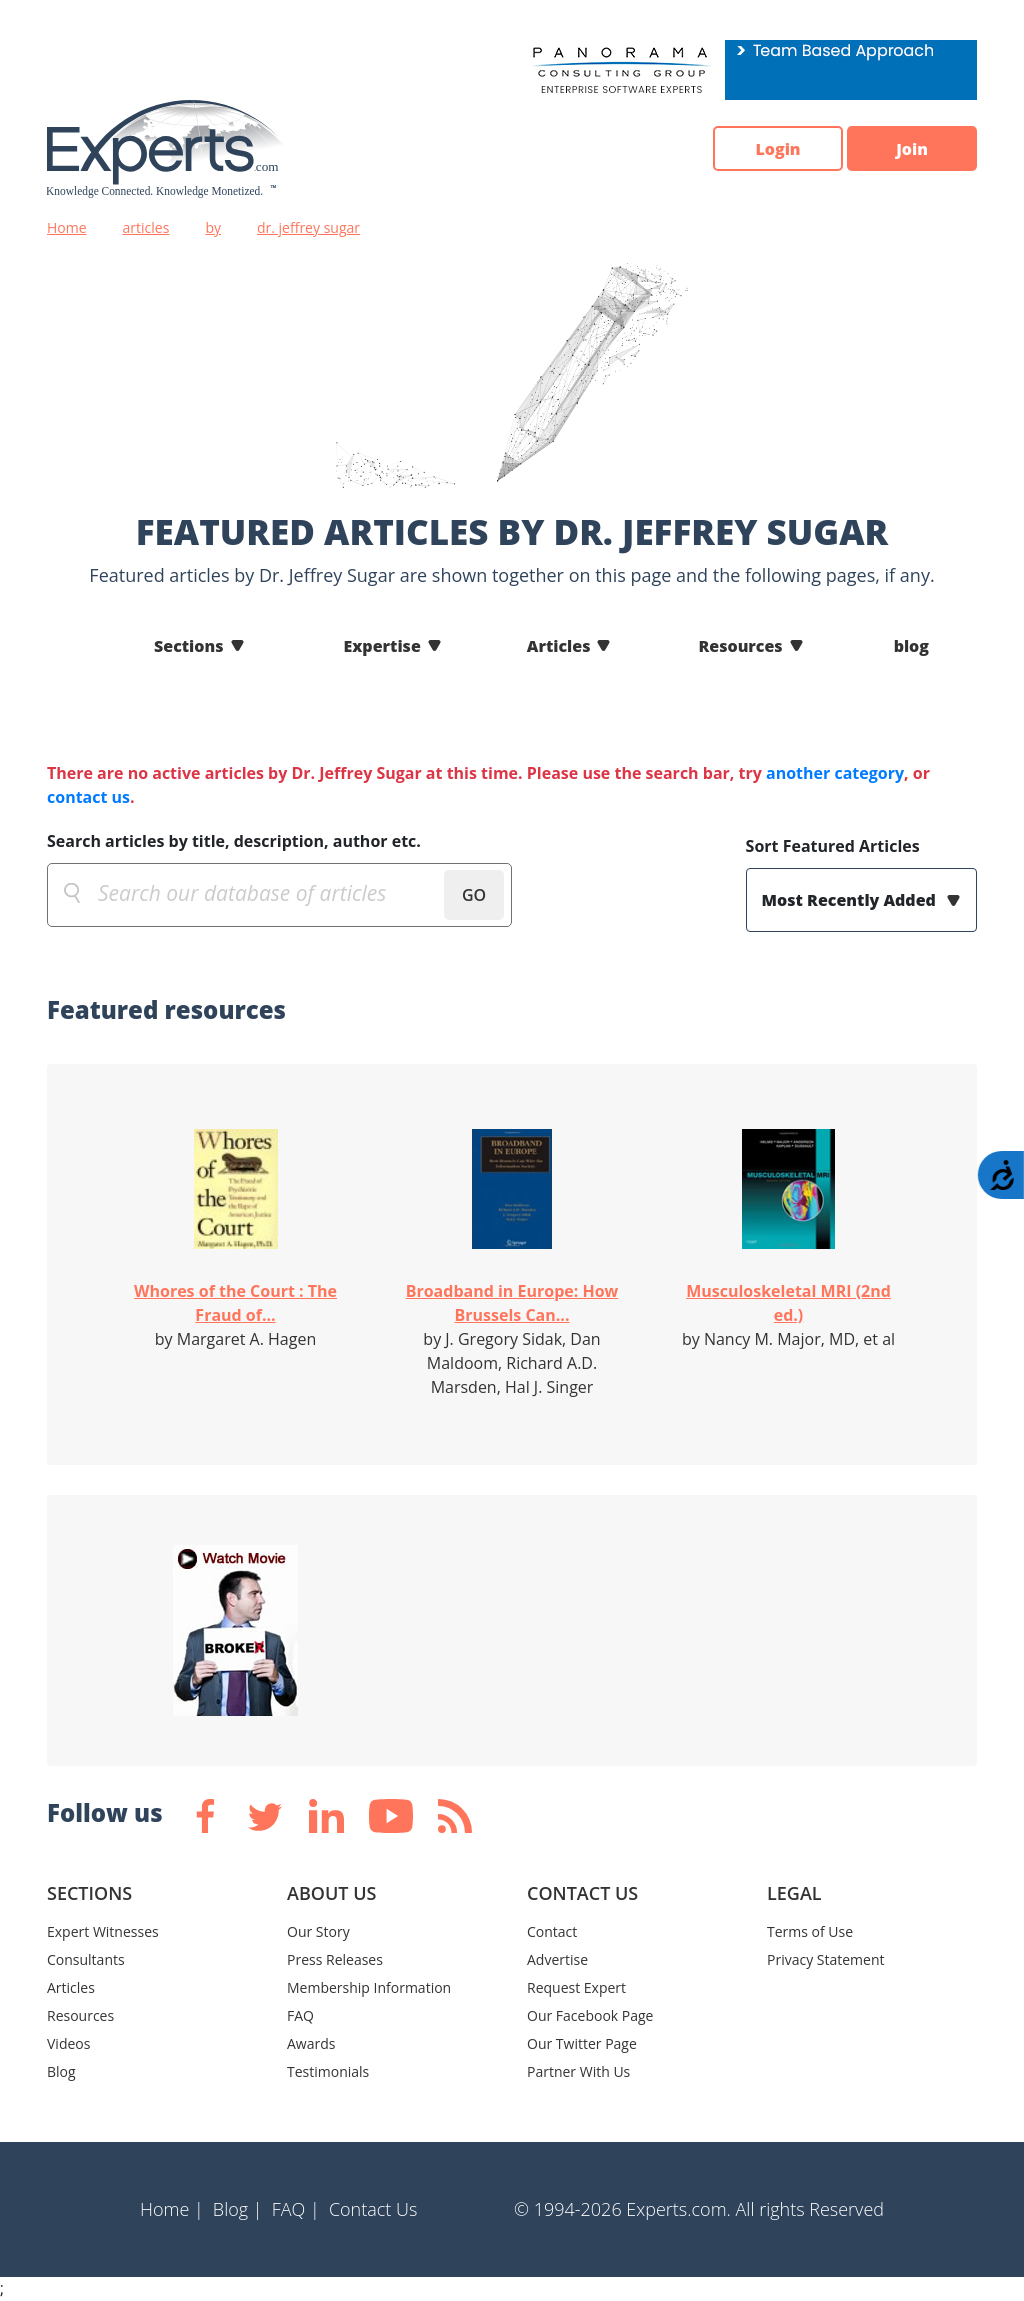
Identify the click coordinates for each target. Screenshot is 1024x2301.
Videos (68, 2043)
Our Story (318, 1931)
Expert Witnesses (103, 1931)
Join (912, 149)
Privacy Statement (826, 1959)
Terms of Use (810, 1931)
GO (474, 895)
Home (67, 227)
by (213, 227)
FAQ (300, 2015)
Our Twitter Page (582, 2043)
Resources (740, 646)
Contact (552, 1931)
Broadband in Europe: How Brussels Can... (512, 1303)
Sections (189, 646)
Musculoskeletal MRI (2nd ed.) (788, 1303)
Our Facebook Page (590, 2015)
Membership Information (369, 1987)
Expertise (382, 646)
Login (777, 149)
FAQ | (296, 2209)
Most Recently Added (851, 900)
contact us (88, 797)
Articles (559, 646)
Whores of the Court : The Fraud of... (235, 1303)
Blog (61, 2071)
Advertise (557, 1959)
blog (911, 646)
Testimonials (328, 2071)
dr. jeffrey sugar (308, 227)
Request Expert (576, 1987)
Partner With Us (578, 2071)
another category (835, 773)
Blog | (238, 2209)
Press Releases (335, 1959)
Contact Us (373, 2209)
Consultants (86, 1959)
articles (146, 227)
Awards (311, 2043)
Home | (172, 2209)
